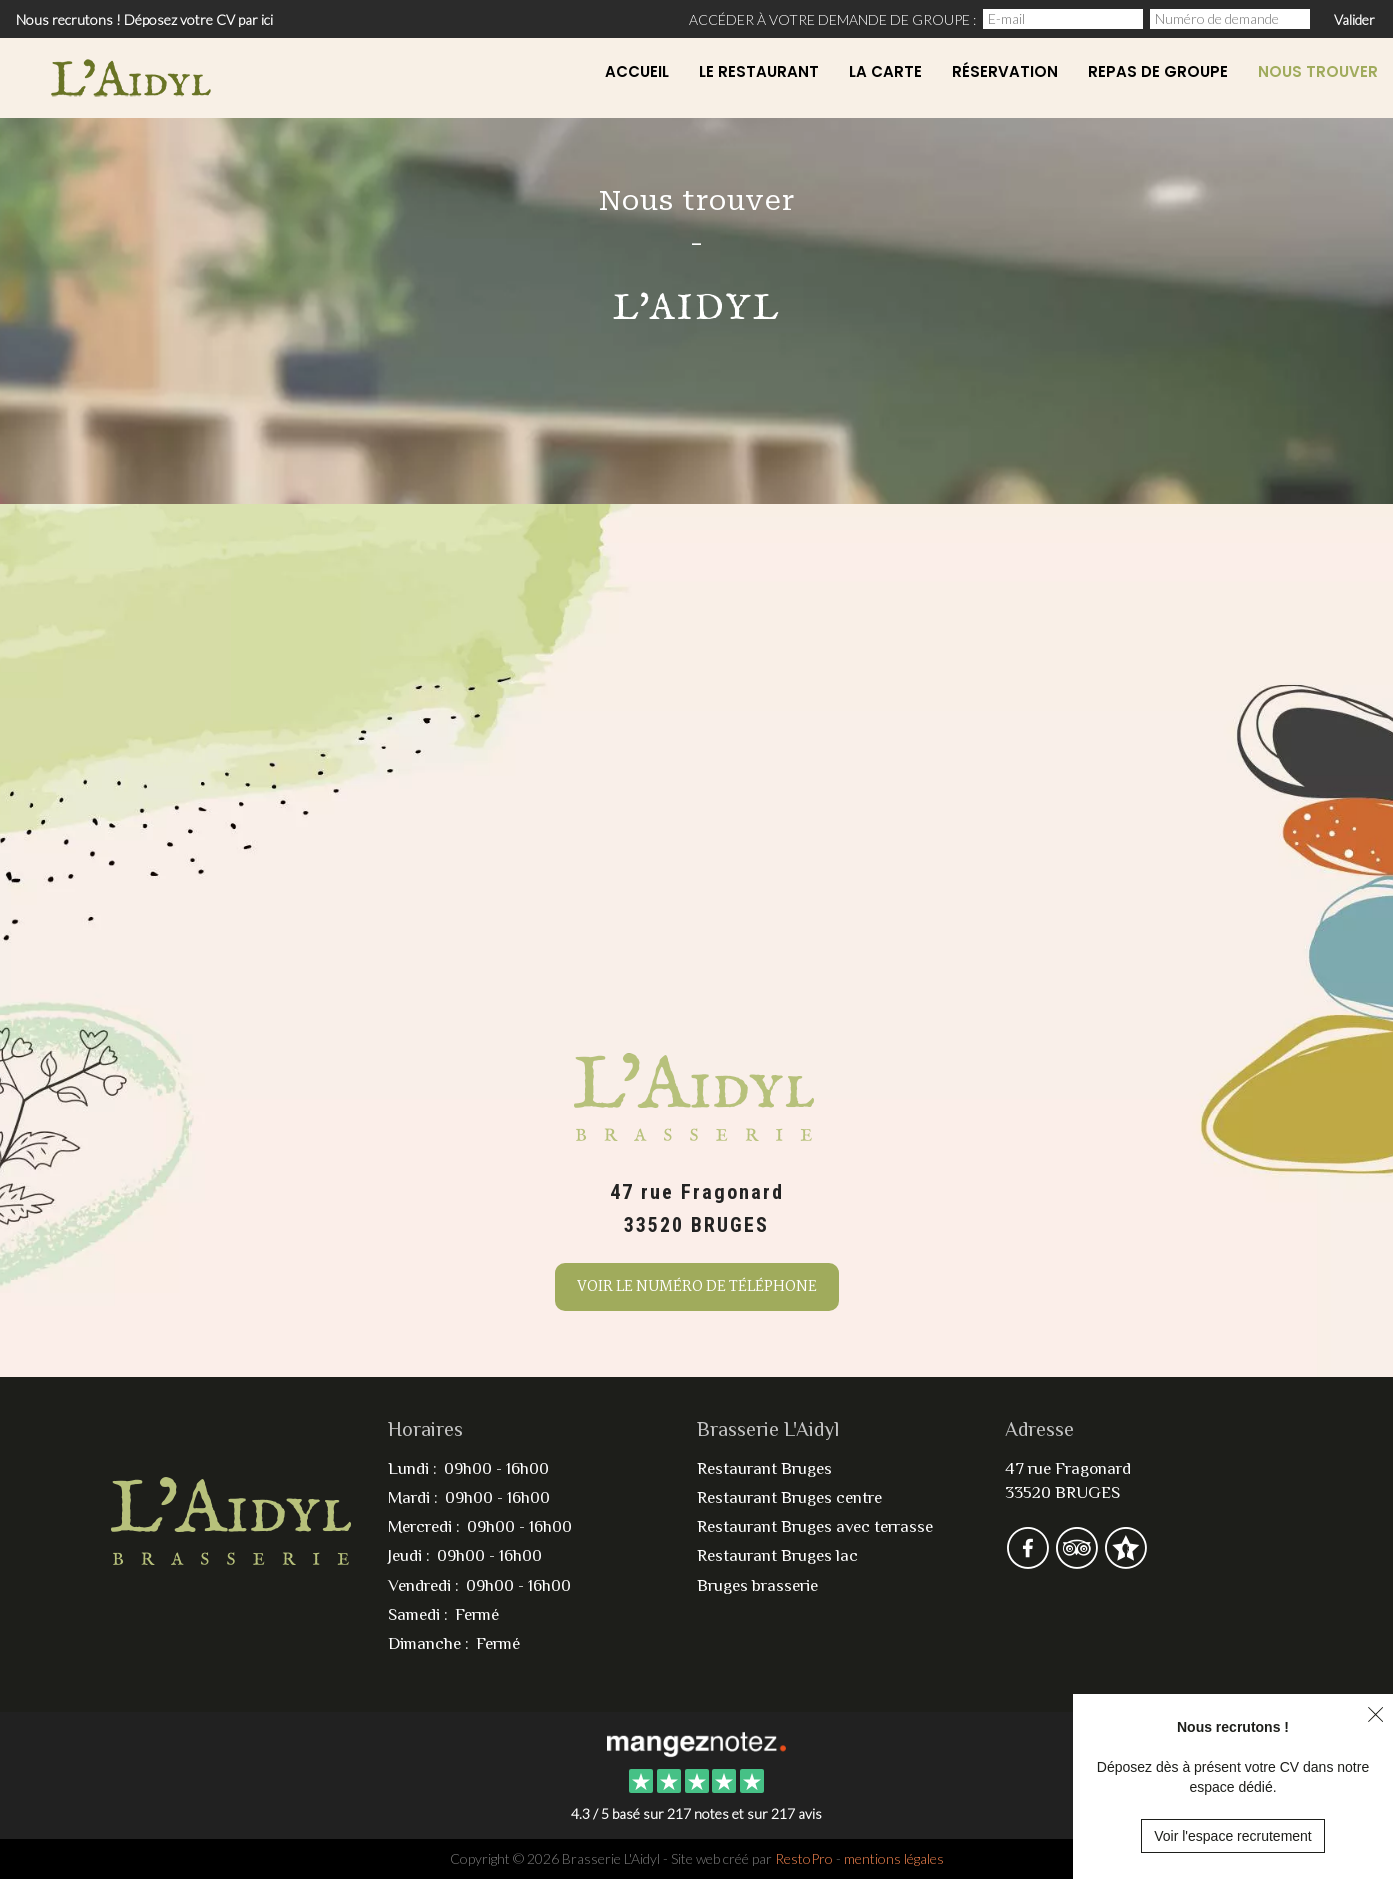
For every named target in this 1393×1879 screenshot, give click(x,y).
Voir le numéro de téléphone (697, 1287)
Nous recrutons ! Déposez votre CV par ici (144, 19)
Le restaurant (759, 71)
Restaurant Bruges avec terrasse (815, 1526)
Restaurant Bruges (764, 1468)
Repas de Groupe (1158, 71)
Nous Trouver (1318, 71)
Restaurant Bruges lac (777, 1555)
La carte (885, 71)
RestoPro (804, 1858)
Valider (1354, 19)
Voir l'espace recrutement (1233, 1836)
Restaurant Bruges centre (789, 1497)
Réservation (1005, 71)
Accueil (637, 71)
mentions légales (894, 1858)
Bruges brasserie (757, 1585)
